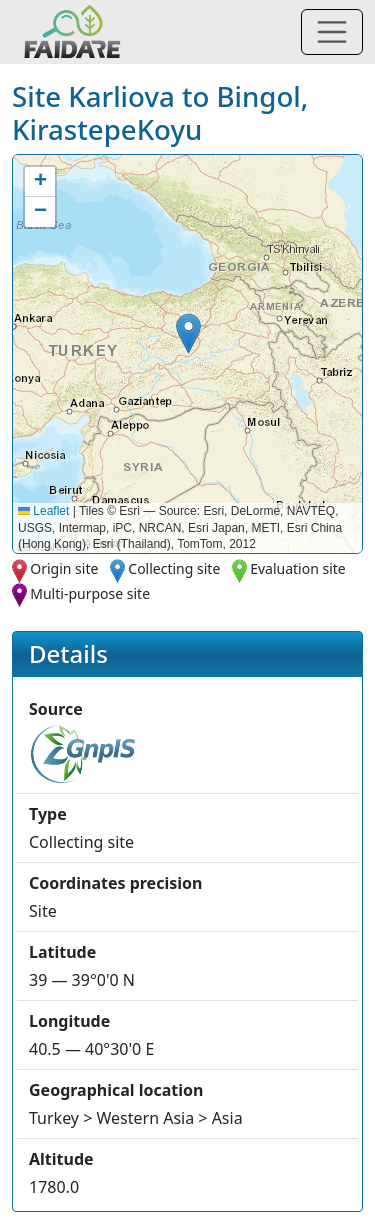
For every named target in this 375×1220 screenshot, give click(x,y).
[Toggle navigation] (332, 32)
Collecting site (174, 568)
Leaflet (43, 511)
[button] (188, 333)
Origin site (64, 568)
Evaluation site (298, 568)
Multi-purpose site (90, 593)
